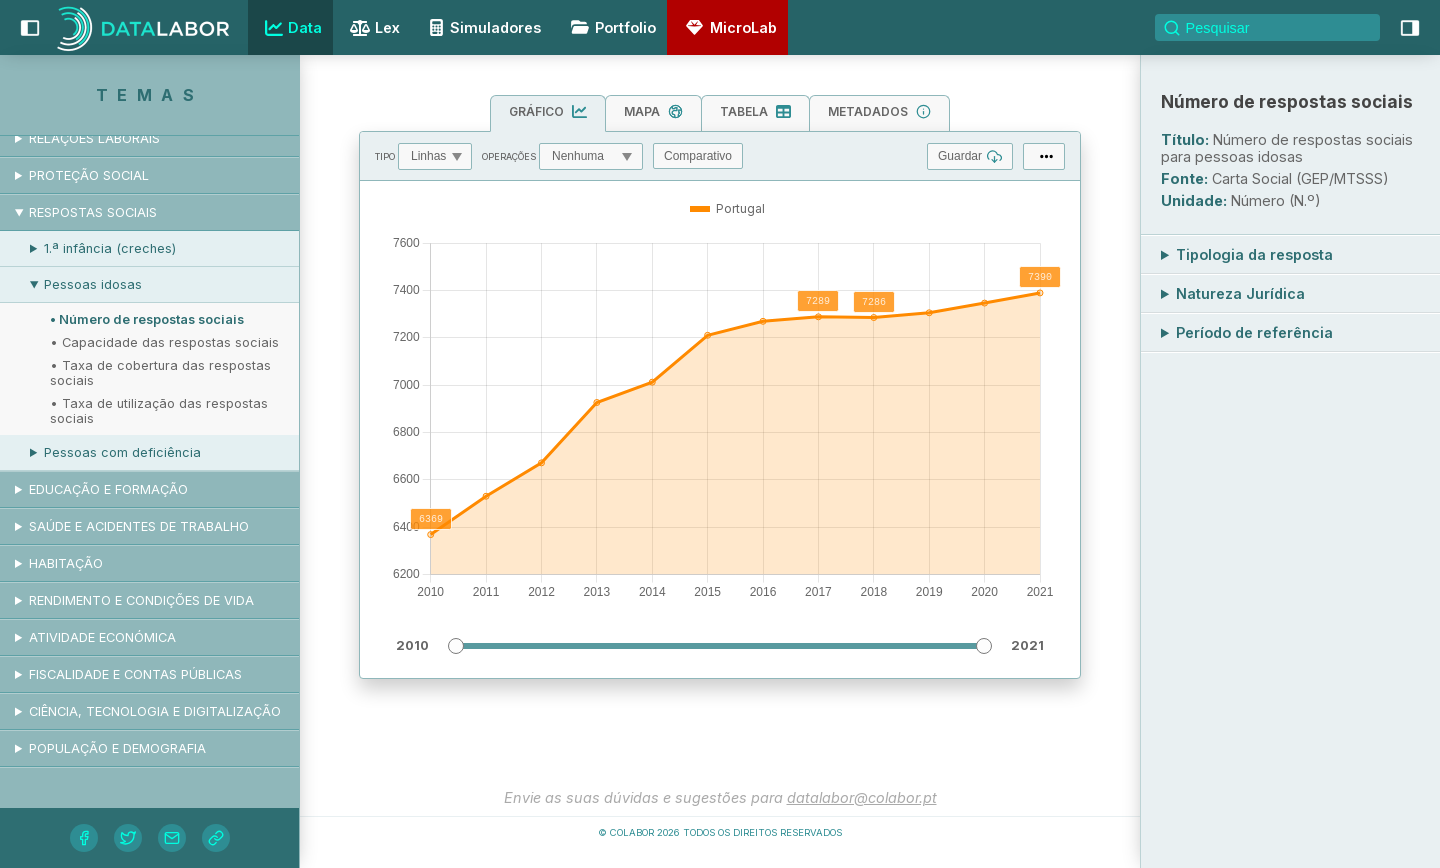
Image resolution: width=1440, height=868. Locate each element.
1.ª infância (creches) (110, 248)
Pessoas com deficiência (122, 452)
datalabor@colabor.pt (862, 797)
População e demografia (117, 748)
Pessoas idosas (93, 284)
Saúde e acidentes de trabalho (139, 526)
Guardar (970, 156)
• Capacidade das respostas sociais (164, 342)
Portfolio (610, 27)
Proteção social (89, 175)
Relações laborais (94, 138)
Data (291, 28)
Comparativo (698, 156)
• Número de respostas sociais (147, 319)
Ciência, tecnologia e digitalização (155, 711)
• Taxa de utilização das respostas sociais (159, 411)
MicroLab (728, 27)
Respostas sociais (93, 212)
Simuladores (482, 27)
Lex (372, 29)
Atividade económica (102, 637)
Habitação (66, 563)
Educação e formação (108, 489)
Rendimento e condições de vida (141, 600)
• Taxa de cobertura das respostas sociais (160, 373)
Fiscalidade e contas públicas (135, 674)
